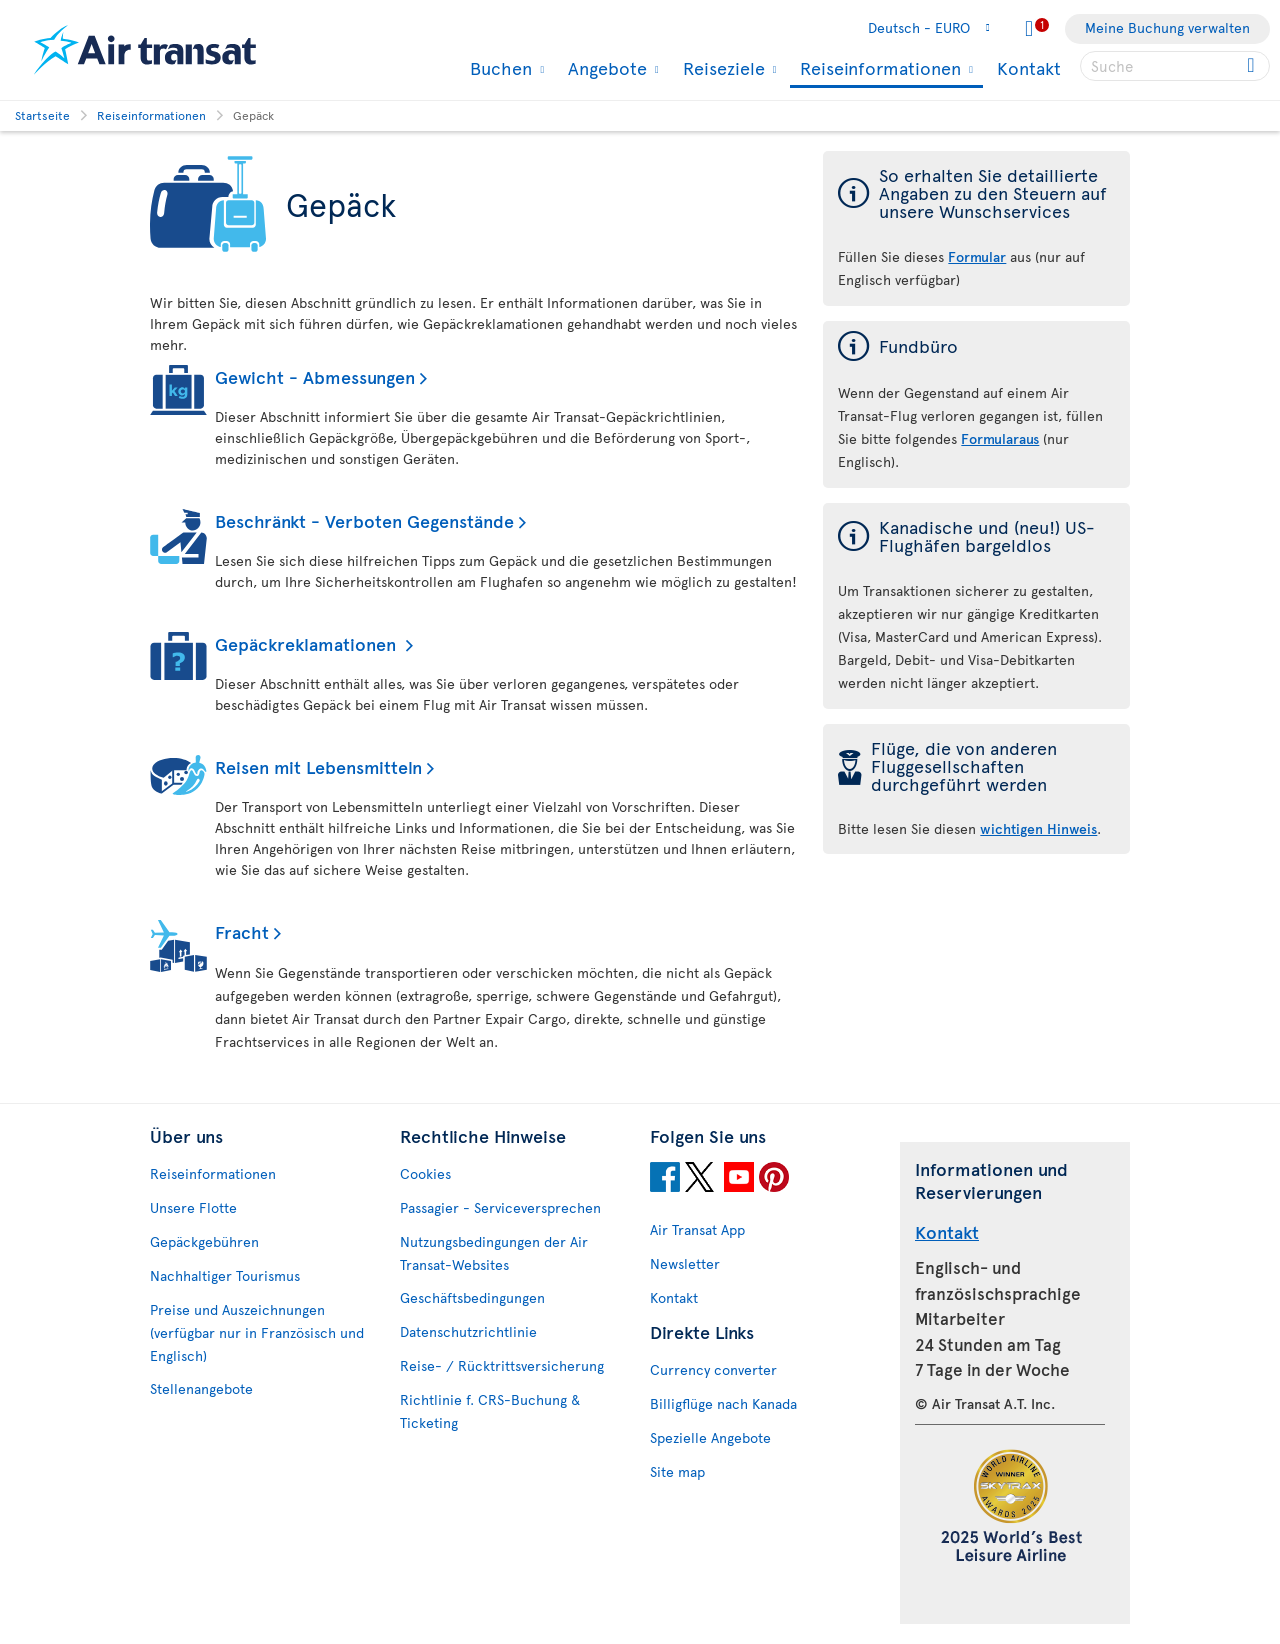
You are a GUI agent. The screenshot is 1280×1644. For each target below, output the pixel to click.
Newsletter (685, 1263)
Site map (677, 1471)
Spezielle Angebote (710, 1437)
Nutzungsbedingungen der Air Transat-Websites (494, 1253)
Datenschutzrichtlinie (468, 1331)
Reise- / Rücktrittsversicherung (502, 1365)
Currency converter (713, 1369)
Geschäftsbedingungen (472, 1297)
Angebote (605, 68)
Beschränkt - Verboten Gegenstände (364, 520)
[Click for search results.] (1252, 66)
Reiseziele (721, 68)
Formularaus (1000, 438)
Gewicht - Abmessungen (315, 376)
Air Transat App (697, 1229)
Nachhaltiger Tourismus (225, 1275)
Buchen (498, 68)
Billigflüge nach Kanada (723, 1403)
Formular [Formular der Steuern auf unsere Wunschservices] (977, 256)
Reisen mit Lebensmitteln (318, 766)
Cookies (425, 1173)
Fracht (242, 931)
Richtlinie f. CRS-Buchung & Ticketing (490, 1411)
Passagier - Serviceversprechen (500, 1207)
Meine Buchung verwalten (1167, 27)
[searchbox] (1175, 66)
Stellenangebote (201, 1388)
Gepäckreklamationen (308, 643)
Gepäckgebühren (204, 1241)
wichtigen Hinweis (1038, 828)
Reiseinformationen (878, 69)
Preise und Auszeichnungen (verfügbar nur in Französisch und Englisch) (257, 1332)
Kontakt (1029, 67)
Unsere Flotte (193, 1207)
